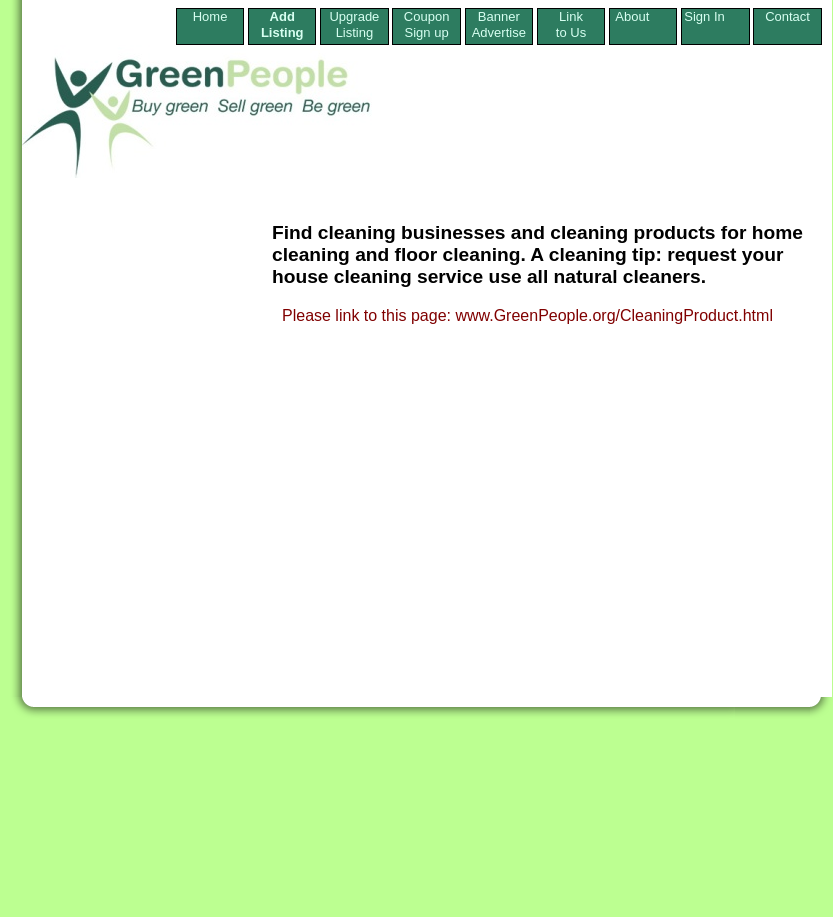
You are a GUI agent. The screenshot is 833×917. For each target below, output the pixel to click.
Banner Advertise (499, 24)
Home (210, 24)
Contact (787, 24)
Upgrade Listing (354, 24)
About (643, 16)
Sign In (715, 16)
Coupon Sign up (427, 24)
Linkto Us (571, 24)
